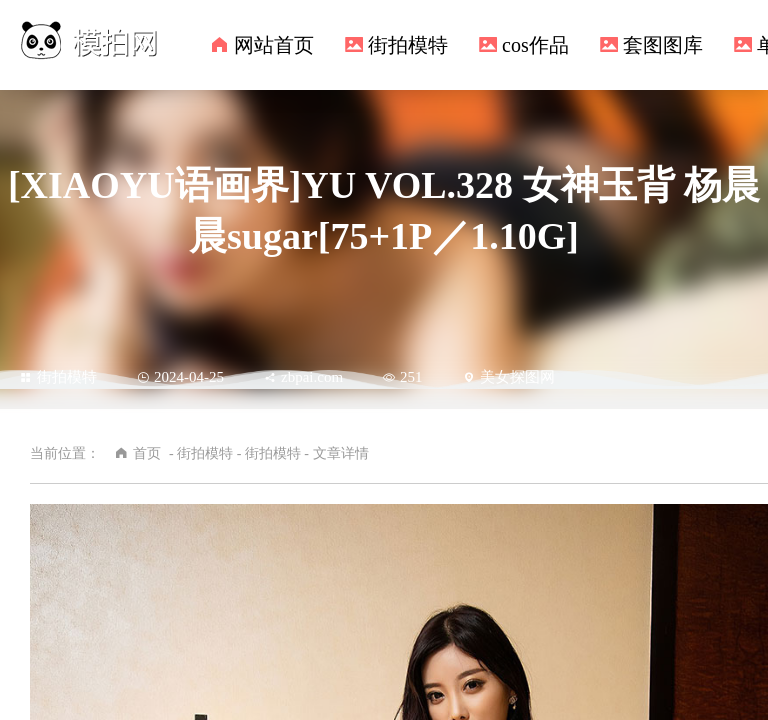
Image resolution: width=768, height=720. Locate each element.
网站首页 (274, 45)
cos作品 (535, 45)
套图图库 (663, 45)
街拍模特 (408, 45)
